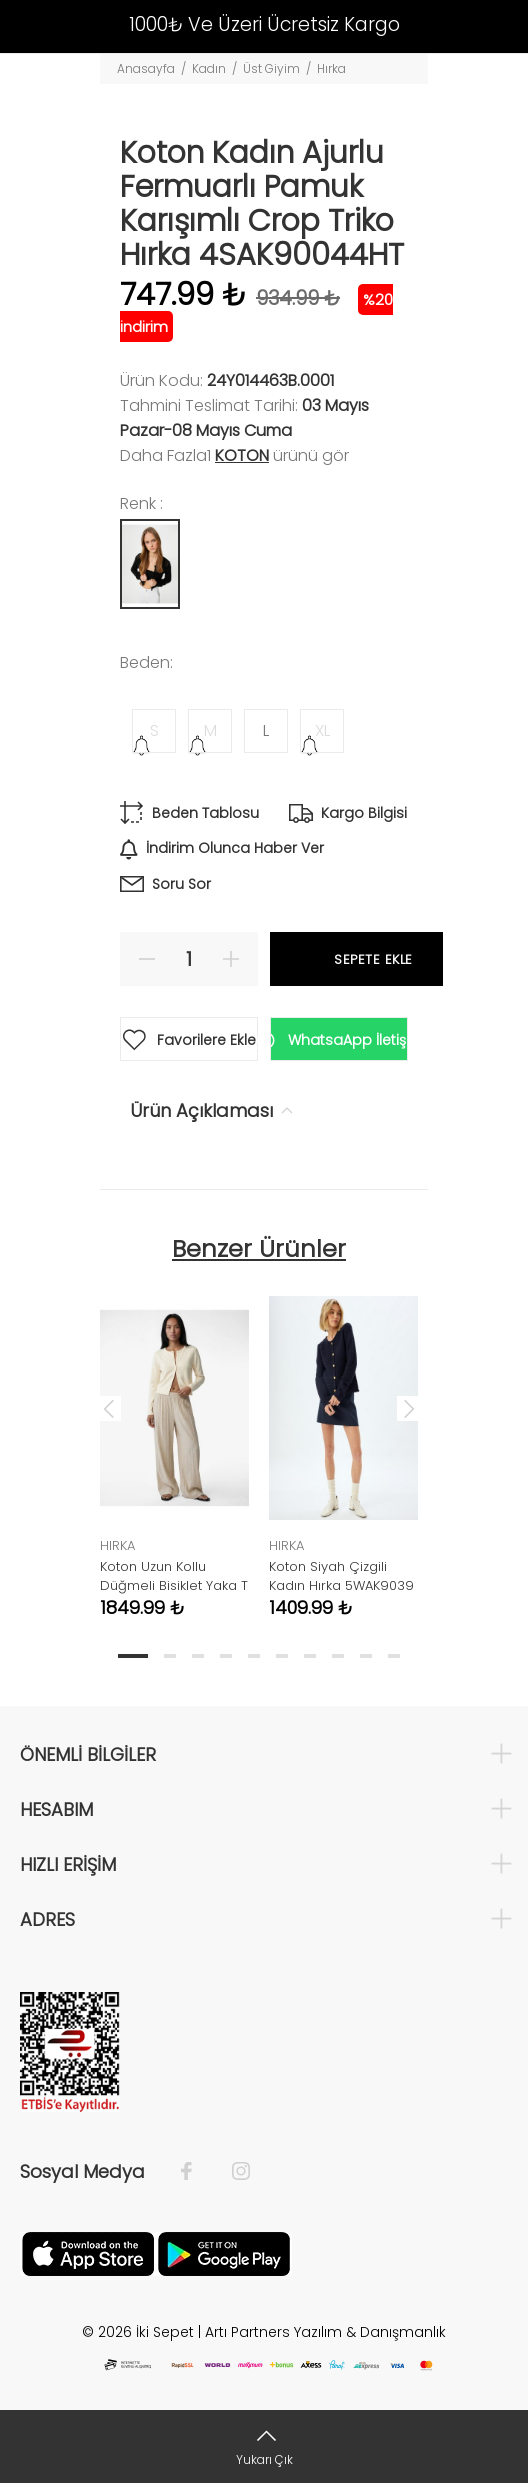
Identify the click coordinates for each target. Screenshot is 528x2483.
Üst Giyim (271, 68)
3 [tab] (198, 1656)
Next (409, 1408)
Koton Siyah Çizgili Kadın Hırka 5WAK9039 (341, 1576)
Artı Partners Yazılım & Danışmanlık (325, 2332)
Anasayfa (146, 68)
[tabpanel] (174, 1442)
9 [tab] (366, 1656)
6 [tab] (282, 1656)
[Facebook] (196, 2172)
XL (322, 730)
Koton (242, 455)
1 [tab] (133, 1656)
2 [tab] (170, 1656)
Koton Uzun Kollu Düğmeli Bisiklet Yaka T (174, 1576)
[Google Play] (224, 2252)
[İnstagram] (231, 2172)
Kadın (209, 68)
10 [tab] (394, 1656)
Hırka (331, 68)
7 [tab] (310, 1656)
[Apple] (88, 2252)
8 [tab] (338, 1656)
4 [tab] (226, 1656)
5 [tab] (254, 1656)
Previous (109, 1408)
